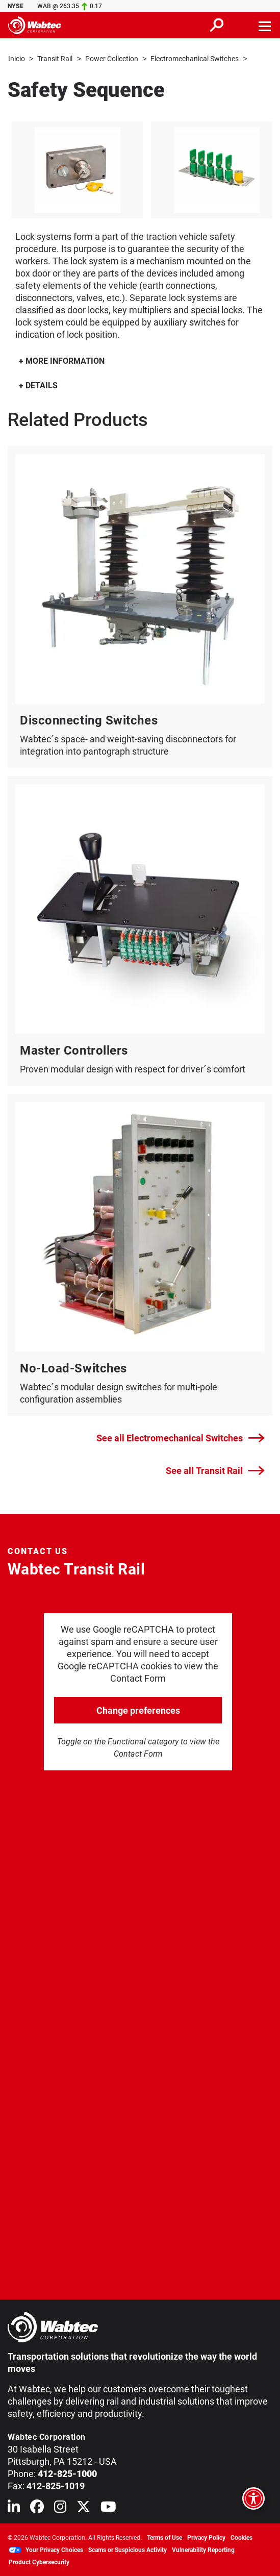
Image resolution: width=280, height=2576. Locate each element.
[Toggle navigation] (265, 25)
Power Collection (111, 59)
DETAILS (38, 385)
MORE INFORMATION (62, 360)
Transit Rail (54, 59)
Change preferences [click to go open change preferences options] (138, 1710)
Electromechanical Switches (194, 59)
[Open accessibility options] (253, 2498)
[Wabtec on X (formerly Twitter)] (83, 2508)
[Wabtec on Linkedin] (14, 2508)
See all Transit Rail (215, 1470)
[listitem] (77, 169)
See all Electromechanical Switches (180, 1437)
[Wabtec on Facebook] (37, 2508)
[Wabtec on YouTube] (108, 2508)
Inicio (16, 59)
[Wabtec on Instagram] (60, 2508)
